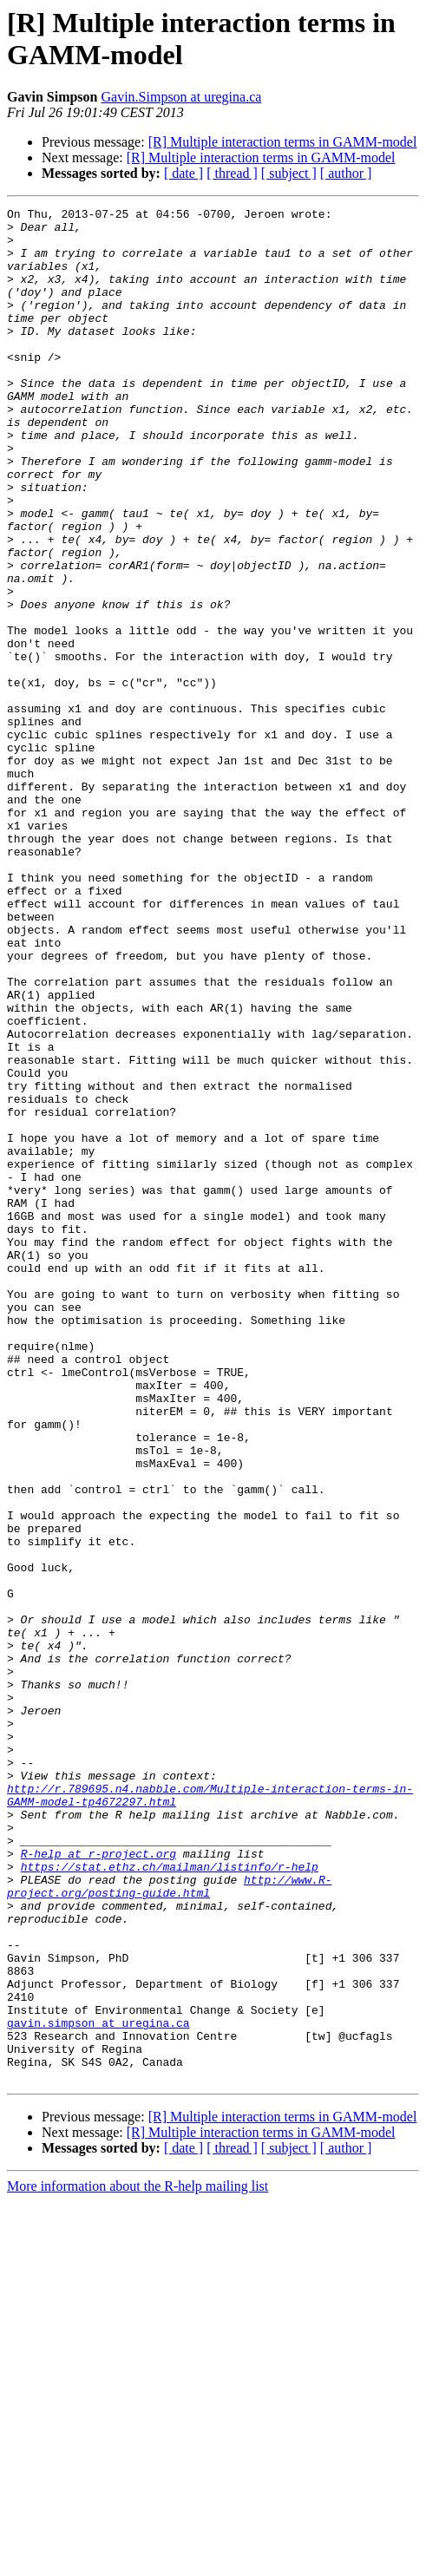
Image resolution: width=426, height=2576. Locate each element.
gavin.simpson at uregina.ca (98, 2387)
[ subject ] (289, 173)
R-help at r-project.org (98, 2184)
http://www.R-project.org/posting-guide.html (169, 2222)
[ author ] (346, 173)
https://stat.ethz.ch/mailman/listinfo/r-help (169, 2199)
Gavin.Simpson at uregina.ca (181, 96)
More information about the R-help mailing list (137, 2560)
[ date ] (183, 173)
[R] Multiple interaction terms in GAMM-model (282, 141)
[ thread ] (232, 173)
